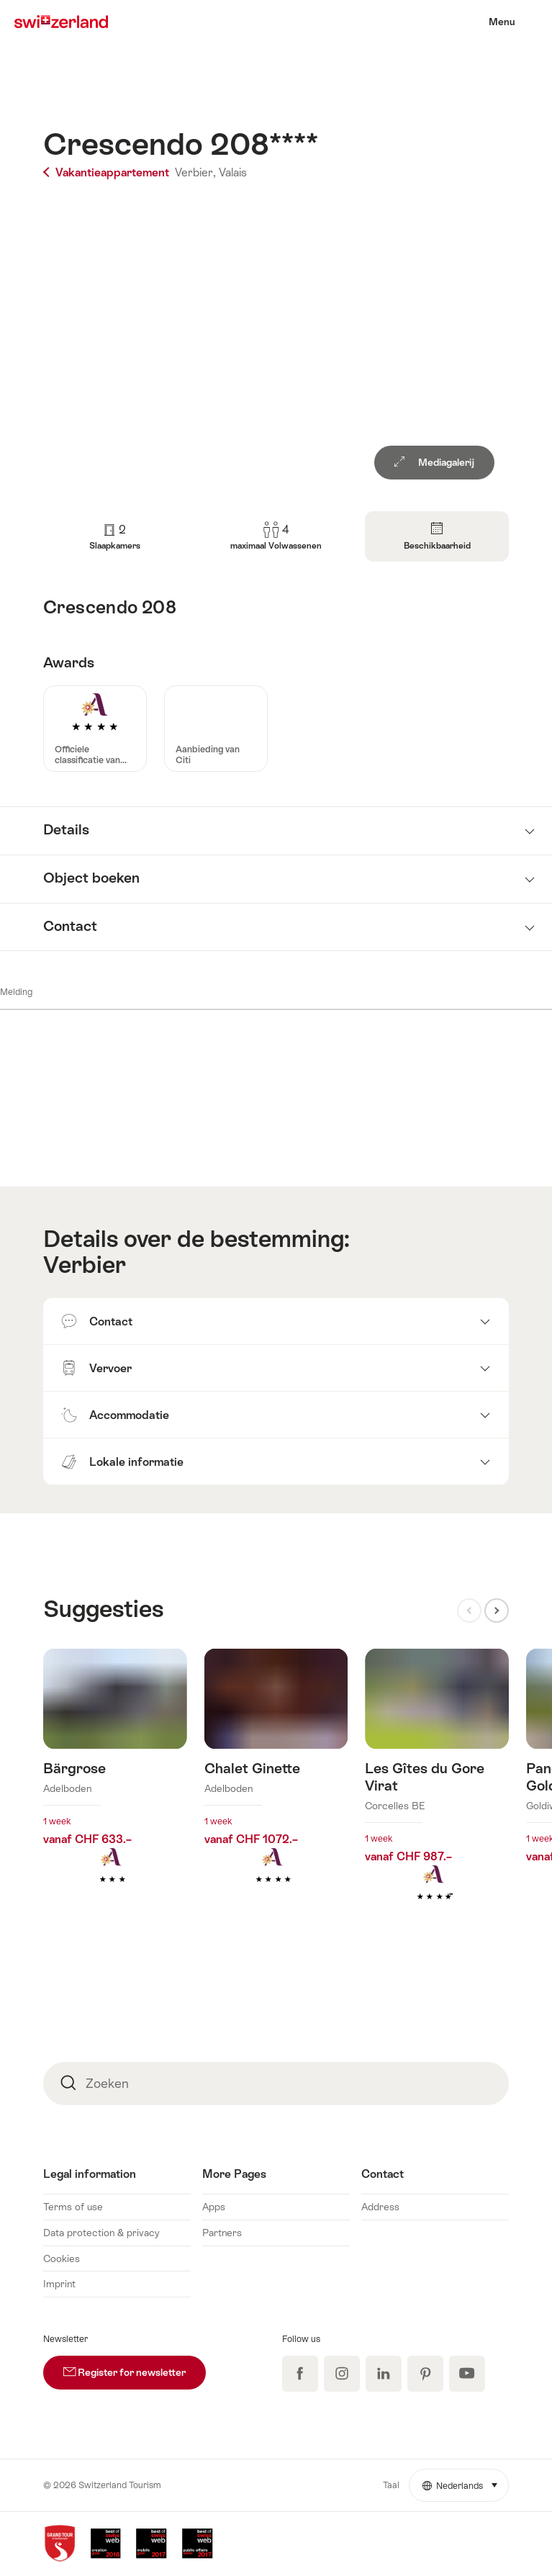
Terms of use (73, 2206)
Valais (233, 172)
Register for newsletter (134, 2367)
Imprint (59, 2283)
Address (380, 2206)
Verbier (84, 1264)
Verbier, (195, 172)
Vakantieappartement (107, 172)
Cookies (61, 2258)
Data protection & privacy (101, 2232)
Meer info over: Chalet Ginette (276, 1788)
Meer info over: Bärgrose (115, 1788)
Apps (213, 2206)
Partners (222, 2232)
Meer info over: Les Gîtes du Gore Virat (437, 1797)
